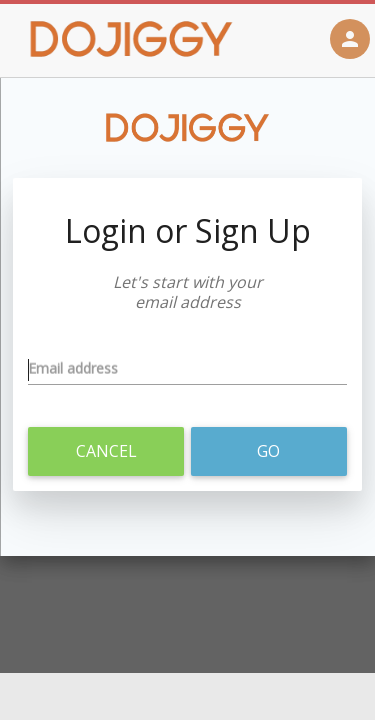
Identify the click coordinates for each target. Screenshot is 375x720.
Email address (73, 370)
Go (268, 451)
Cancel (106, 451)
